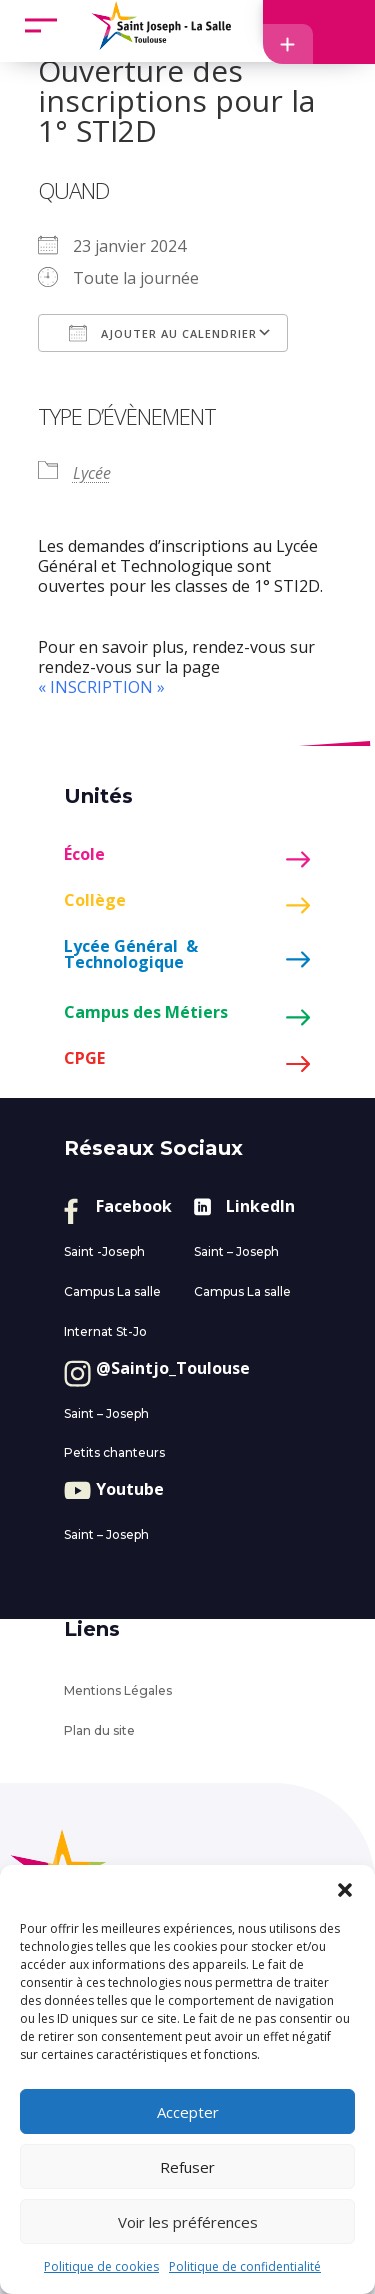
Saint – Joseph (236, 1251)
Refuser (187, 2167)
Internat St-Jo (105, 1331)
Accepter (188, 2112)
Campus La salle (112, 1291)
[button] (345, 1890)
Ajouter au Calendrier (163, 333)
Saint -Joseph (104, 1251)
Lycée (92, 473)
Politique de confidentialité (245, 2266)
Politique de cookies (101, 2266)
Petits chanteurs (114, 1452)
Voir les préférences (188, 2222)
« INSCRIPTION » (101, 687)
